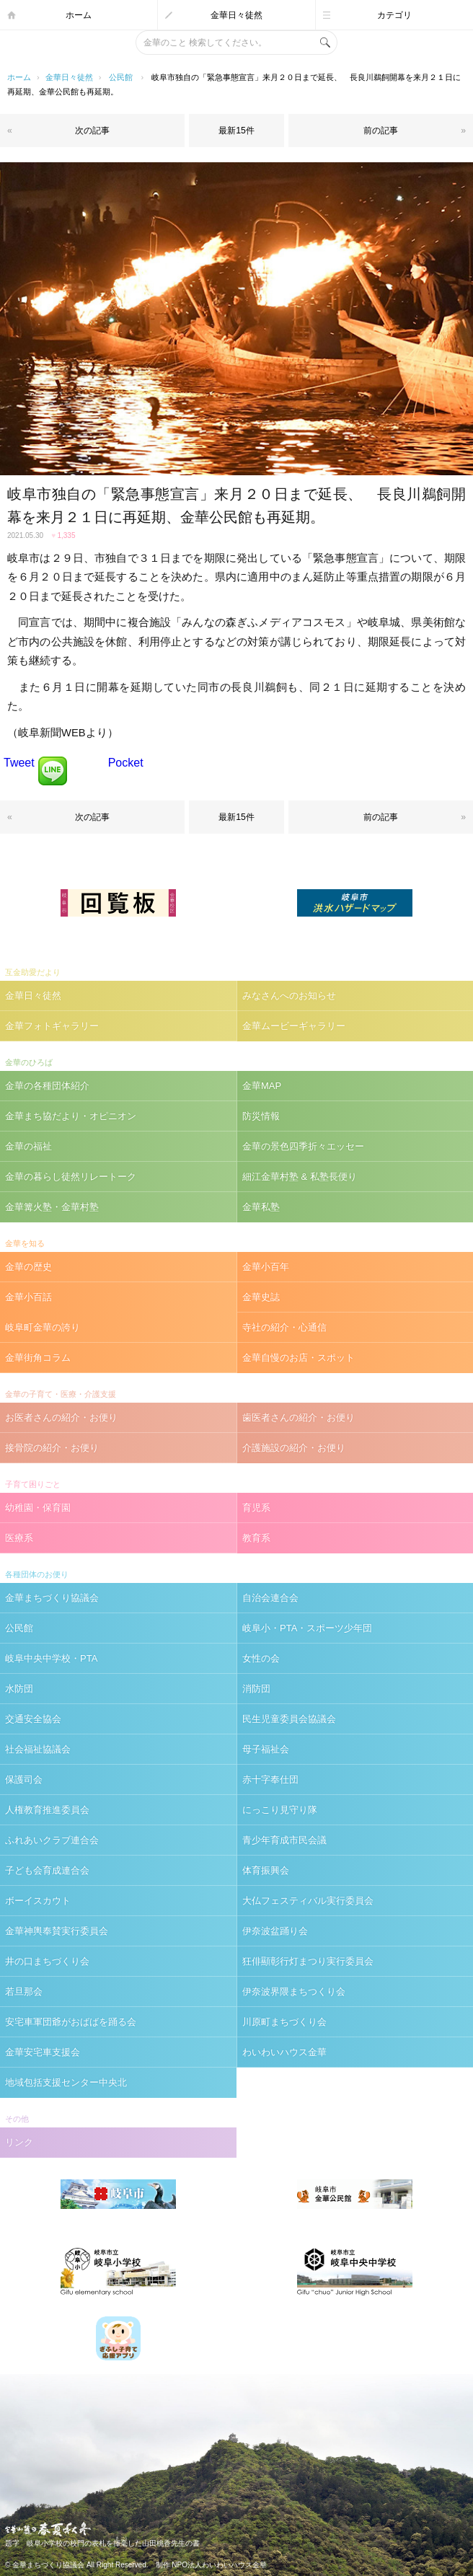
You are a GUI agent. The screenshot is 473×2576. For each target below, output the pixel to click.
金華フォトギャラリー (52, 1025)
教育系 (256, 1537)
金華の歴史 (28, 1266)
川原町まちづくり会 (284, 2021)
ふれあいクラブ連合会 (52, 1840)
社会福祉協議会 (38, 1749)
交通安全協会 (33, 1718)
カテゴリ (394, 15)
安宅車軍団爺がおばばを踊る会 (70, 2021)
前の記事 (380, 130)
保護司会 (24, 1779)
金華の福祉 (28, 1146)
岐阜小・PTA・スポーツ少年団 (307, 1628)
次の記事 (92, 130)
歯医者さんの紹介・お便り (298, 1417)
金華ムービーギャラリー (293, 1025)
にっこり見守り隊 (279, 1809)
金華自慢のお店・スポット (298, 1357)
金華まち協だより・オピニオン (70, 1116)
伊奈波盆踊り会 (275, 1931)
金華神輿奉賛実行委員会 (56, 1931)
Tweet (19, 763)
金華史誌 (261, 1297)
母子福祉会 (265, 1749)
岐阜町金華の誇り (42, 1327)
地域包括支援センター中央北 (66, 2082)
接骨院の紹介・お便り (52, 1447)
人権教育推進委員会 (47, 1809)
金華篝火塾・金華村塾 (52, 1206)
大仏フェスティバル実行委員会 (307, 1900)
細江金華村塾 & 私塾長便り (299, 1176)
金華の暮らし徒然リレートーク (70, 1176)
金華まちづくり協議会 (52, 1597)
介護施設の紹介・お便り (293, 1447)
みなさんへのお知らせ (289, 995)
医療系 (19, 1537)
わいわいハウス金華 (284, 2052)
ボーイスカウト (38, 1900)
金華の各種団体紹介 (47, 1085)
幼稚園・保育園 (38, 1507)
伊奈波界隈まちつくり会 (293, 1991)
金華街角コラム (38, 1357)
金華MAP (261, 1085)
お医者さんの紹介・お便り (61, 1417)
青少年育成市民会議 (284, 1840)
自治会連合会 (270, 1597)
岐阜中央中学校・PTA (51, 1658)
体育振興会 (265, 1870)
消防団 (256, 1688)
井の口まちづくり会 (47, 1961)
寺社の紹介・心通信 (284, 1327)
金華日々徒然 (236, 15)
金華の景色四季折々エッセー (303, 1146)
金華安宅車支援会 (42, 2052)
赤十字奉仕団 (270, 1779)
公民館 (121, 77)
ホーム (79, 15)
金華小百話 (28, 1297)
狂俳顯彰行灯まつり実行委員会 (307, 1961)
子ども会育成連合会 (47, 1870)
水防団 (19, 1688)
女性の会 (261, 1658)
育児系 (256, 1507)
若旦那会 (24, 1991)
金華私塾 (261, 1206)
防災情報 (261, 1116)
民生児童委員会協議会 (289, 1718)
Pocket (125, 763)
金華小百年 (265, 1266)
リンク (19, 2142)
